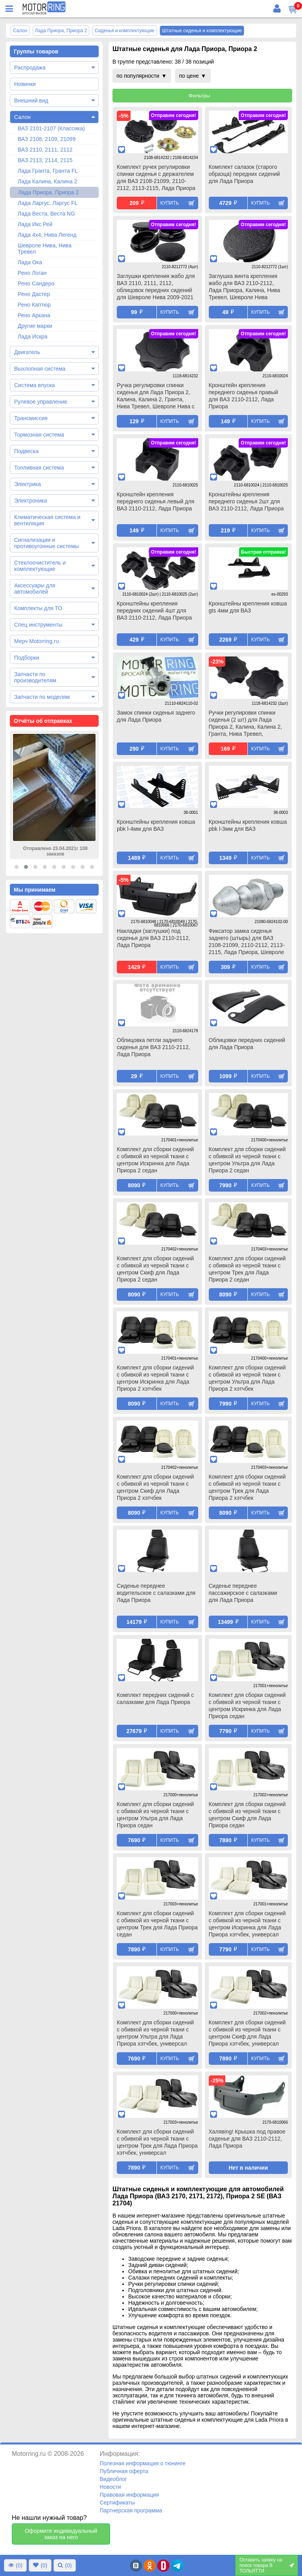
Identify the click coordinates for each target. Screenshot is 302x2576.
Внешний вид (31, 100)
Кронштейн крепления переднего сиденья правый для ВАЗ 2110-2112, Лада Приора (243, 396)
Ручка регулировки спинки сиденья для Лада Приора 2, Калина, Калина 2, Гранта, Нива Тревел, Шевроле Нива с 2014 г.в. (156, 396)
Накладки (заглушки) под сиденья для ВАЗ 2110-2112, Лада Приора (153, 938)
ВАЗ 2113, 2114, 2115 (45, 160)
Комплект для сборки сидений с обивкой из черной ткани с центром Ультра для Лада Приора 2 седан (247, 1160)
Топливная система (39, 467)
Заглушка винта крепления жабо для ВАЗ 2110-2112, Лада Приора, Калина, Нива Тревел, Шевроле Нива (244, 286)
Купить (169, 203)
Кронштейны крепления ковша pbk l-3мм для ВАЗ (248, 825)
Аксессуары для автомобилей (34, 588)
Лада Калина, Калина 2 (47, 181)
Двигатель (27, 352)
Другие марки (35, 326)
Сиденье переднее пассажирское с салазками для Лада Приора (243, 1593)
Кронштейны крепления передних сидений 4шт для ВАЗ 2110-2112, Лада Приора (154, 610)
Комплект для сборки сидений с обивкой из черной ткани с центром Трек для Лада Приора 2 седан (247, 1269)
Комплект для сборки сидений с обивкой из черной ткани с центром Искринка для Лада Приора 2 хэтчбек (155, 1378)
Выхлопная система (39, 369)
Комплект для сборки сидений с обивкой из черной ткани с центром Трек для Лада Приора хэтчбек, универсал (157, 2142)
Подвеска (26, 451)
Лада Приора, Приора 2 (48, 192)
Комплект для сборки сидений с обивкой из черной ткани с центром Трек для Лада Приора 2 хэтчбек (247, 1487)
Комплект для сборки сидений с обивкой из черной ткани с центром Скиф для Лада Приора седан (247, 1814)
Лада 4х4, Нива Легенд (47, 235)
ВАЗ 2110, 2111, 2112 (45, 149)
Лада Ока (30, 262)
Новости (110, 2487)
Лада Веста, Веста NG (46, 213)
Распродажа (30, 67)
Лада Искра (33, 336)
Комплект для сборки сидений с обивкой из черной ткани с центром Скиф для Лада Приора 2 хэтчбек (155, 1487)
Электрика (27, 484)
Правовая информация (129, 2495)
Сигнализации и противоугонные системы (46, 543)
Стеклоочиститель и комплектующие (40, 565)
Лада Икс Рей (35, 224)
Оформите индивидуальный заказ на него (61, 2534)
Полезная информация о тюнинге (142, 2463)
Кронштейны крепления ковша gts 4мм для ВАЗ (248, 607)
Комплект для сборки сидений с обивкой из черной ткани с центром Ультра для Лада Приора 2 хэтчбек (247, 1378)
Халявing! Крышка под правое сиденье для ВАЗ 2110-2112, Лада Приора (247, 2138)
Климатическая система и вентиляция (47, 520)
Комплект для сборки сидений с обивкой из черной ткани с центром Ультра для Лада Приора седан (155, 1814)
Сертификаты (116, 2502)
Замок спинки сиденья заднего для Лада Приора (156, 716)
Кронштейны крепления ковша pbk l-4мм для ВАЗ (156, 825)
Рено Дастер (34, 294)
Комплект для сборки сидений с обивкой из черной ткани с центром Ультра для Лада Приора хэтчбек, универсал (155, 2033)
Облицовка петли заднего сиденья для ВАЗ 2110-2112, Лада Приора (153, 1047)
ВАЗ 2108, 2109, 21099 (47, 139)
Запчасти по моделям (42, 697)
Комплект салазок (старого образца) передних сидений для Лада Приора (244, 174)
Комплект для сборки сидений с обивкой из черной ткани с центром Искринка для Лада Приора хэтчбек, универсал (247, 1924)
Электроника (30, 500)
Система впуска (34, 385)
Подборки (26, 658)
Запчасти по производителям (35, 677)
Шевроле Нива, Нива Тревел (45, 248)
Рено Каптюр (34, 305)
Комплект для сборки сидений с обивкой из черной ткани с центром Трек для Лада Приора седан (157, 1924)
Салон (22, 117)
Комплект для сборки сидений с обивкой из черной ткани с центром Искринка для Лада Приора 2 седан (155, 1160)
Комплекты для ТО (38, 608)
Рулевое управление (40, 402)
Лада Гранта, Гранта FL (48, 171)
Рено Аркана (34, 315)
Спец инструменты (38, 625)
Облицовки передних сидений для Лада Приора (247, 1043)
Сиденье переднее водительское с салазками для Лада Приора (156, 1593)
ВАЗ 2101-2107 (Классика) (51, 128)
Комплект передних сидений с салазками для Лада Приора (155, 1698)
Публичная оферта (123, 2471)
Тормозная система (39, 434)
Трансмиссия (31, 418)
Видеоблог (113, 2479)
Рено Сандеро (36, 283)
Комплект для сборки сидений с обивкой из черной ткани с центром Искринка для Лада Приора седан (247, 1705)
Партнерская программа (130, 2510)
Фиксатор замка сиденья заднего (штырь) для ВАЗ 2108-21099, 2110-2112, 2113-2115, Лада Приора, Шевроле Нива (247, 942)
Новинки (25, 84)
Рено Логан (32, 273)
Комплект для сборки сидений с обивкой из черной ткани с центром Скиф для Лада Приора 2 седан (155, 1269)
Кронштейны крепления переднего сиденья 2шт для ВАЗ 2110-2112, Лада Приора (246, 501)
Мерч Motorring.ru (36, 641)
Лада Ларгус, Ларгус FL (47, 203)
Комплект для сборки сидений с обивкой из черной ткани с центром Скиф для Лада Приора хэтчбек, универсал (247, 2033)
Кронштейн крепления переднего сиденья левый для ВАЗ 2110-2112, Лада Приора (155, 501)
